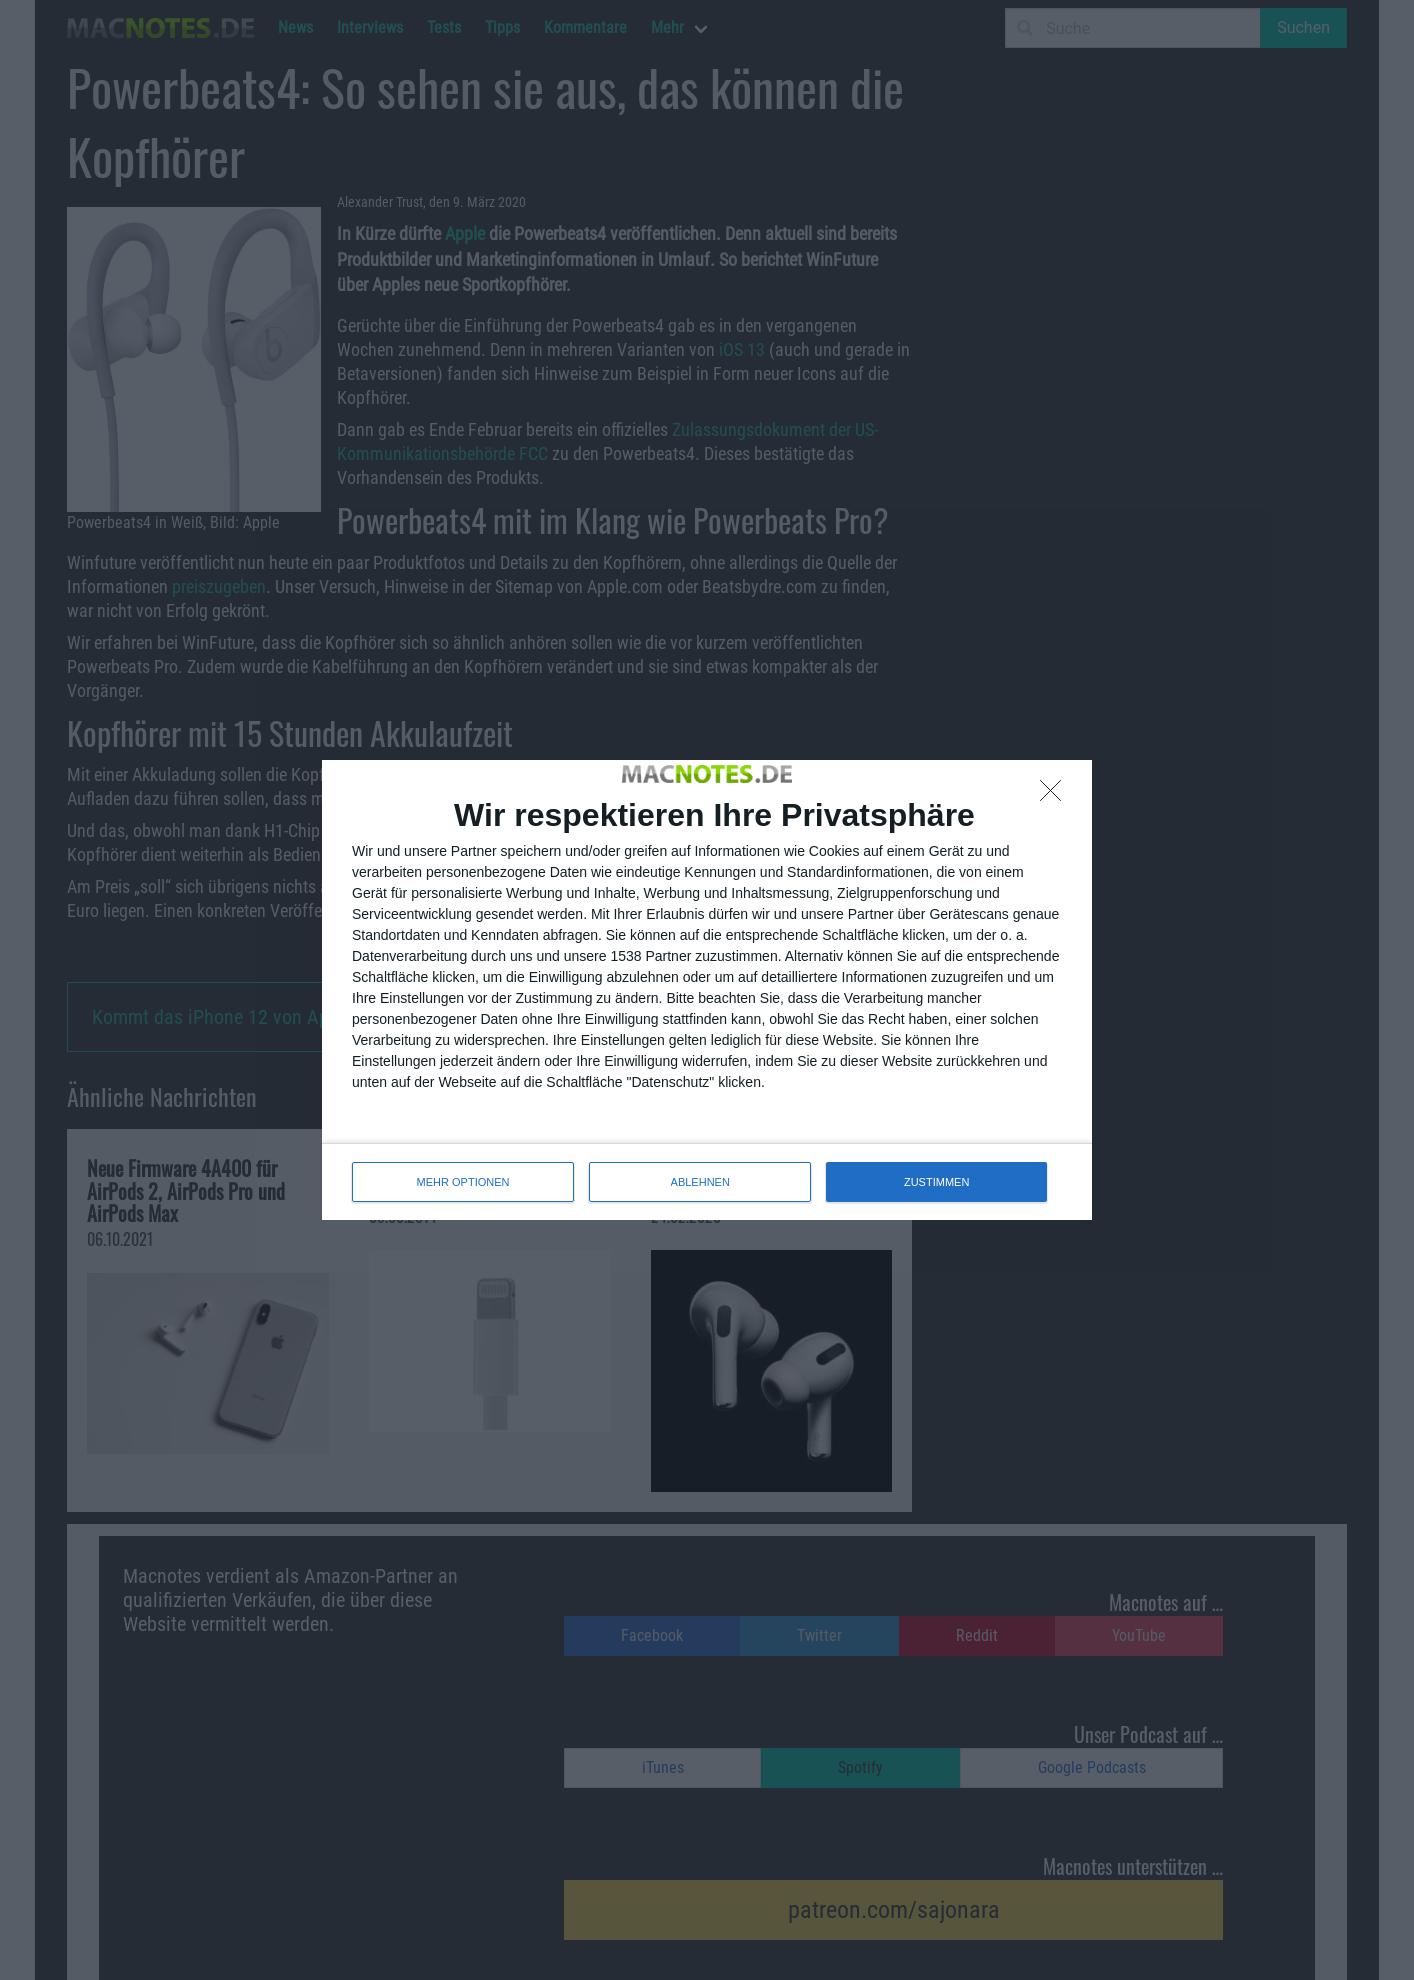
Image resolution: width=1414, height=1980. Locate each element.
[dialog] (707, 990)
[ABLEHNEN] (1056, 796)
